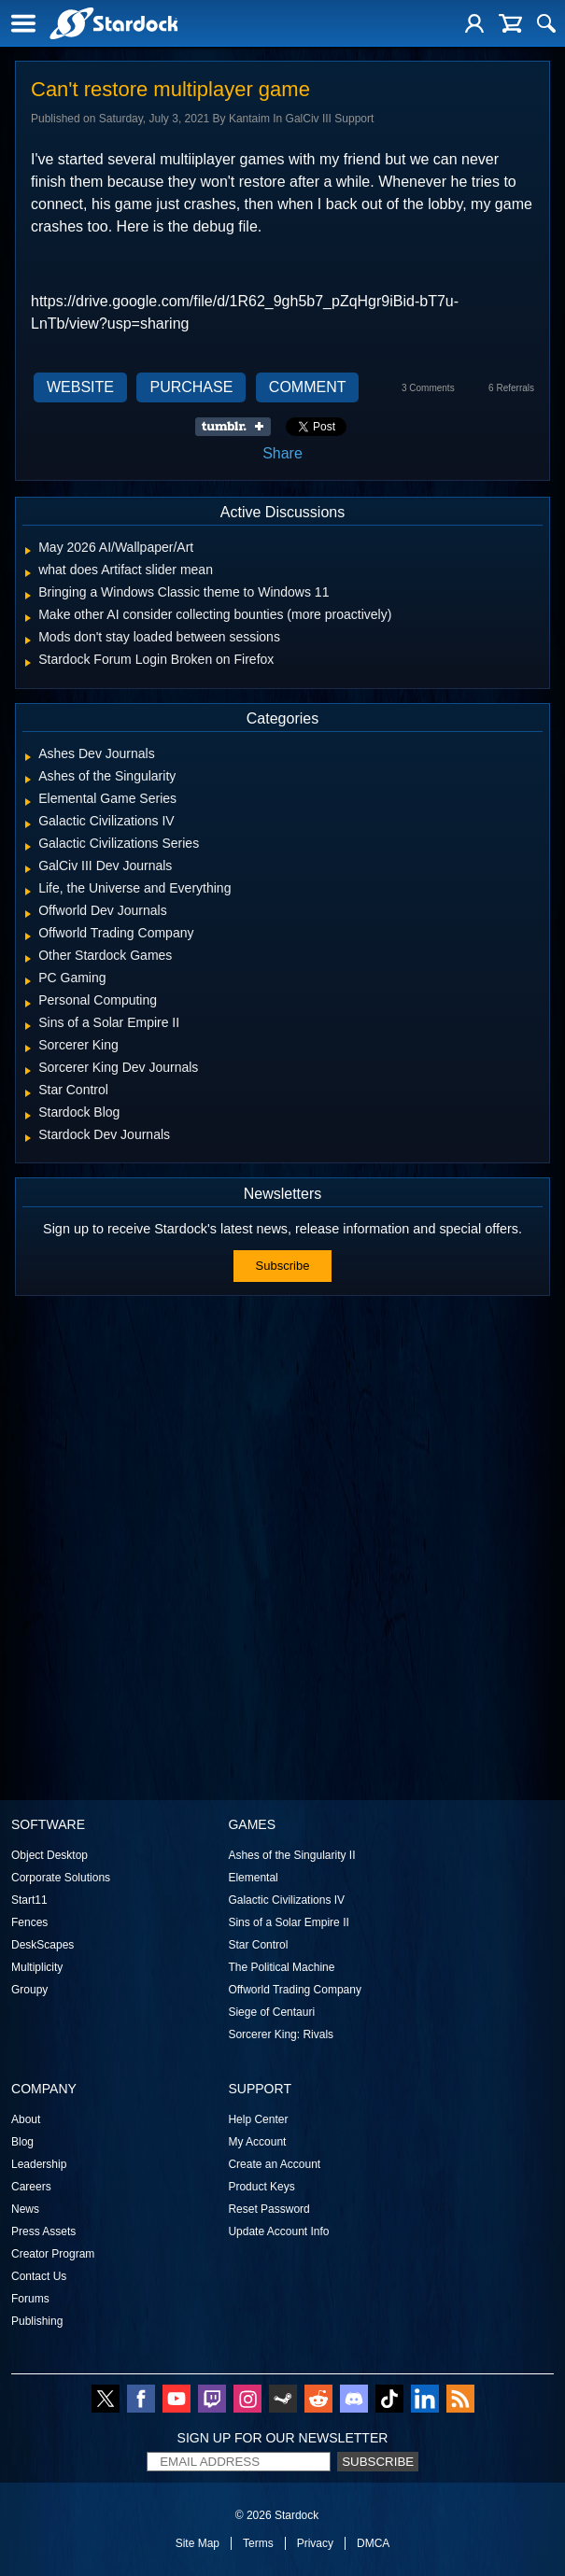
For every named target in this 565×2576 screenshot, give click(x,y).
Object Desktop (49, 1855)
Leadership (38, 2164)
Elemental (252, 1877)
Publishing (37, 2321)
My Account (257, 2141)
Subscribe (283, 1266)
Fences (29, 1922)
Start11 (29, 1900)
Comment (307, 387)
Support (259, 2088)
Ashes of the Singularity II (291, 1855)
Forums (30, 2298)
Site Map (197, 2543)
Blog (22, 2141)
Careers (31, 2186)
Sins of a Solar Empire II (288, 1922)
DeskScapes (42, 1944)
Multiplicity (37, 1967)
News (25, 2209)
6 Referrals (511, 388)
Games (251, 1824)
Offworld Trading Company (294, 1989)
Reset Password (268, 2209)
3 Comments (428, 388)
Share (282, 453)
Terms (258, 2543)
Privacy (315, 2543)
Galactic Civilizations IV (286, 1900)
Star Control (258, 1944)
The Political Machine (281, 1967)
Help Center (258, 2119)
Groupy (29, 1989)
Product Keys (261, 2186)
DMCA (373, 2543)
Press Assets (43, 2231)
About (25, 2119)
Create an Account (274, 2164)
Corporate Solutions (60, 1877)
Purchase (191, 387)
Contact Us (38, 2276)
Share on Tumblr (238, 426)
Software (48, 1824)
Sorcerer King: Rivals (280, 2034)
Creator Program (52, 2253)
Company (44, 2088)
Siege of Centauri (271, 2012)
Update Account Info (278, 2231)
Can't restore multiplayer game (170, 89)
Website (80, 387)
